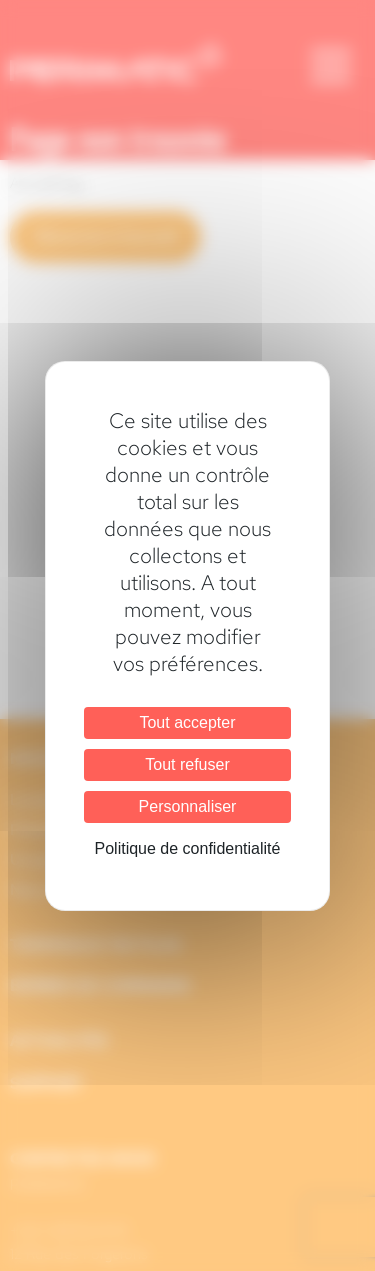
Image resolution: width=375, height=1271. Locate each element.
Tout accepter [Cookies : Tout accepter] (187, 722)
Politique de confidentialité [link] (188, 848)
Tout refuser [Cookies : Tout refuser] (187, 764)
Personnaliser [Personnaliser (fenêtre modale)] (188, 806)
